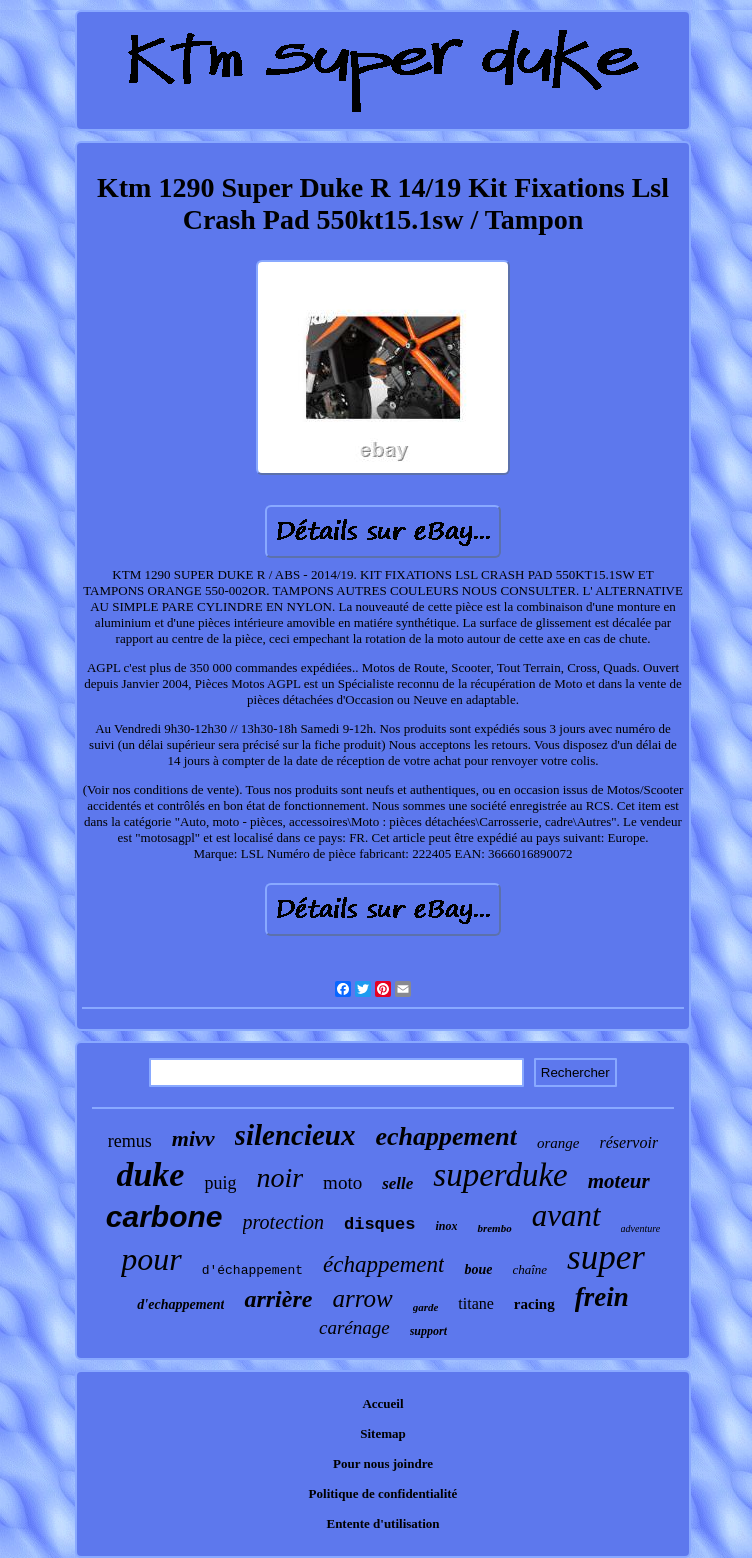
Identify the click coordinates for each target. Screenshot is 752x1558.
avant (566, 1215)
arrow (362, 1298)
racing (534, 1304)
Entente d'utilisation (382, 1523)
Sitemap (383, 1433)
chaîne (529, 1269)
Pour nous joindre (383, 1463)
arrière (278, 1299)
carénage (354, 1327)
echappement (446, 1136)
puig (220, 1183)
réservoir (628, 1142)
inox (446, 1226)
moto (342, 1182)
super (606, 1257)
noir (279, 1177)
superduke (500, 1175)
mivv (193, 1138)
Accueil (382, 1403)
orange (558, 1143)
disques (379, 1224)
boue (478, 1269)
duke (150, 1174)
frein (602, 1297)
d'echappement (180, 1304)
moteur (619, 1181)
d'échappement (252, 1270)
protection (283, 1222)
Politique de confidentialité (383, 1493)
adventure (641, 1228)
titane (476, 1303)
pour (151, 1259)
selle (397, 1183)
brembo (494, 1228)
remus (130, 1141)
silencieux (295, 1135)
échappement (383, 1264)
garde (426, 1307)
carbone (164, 1216)
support (428, 1331)
